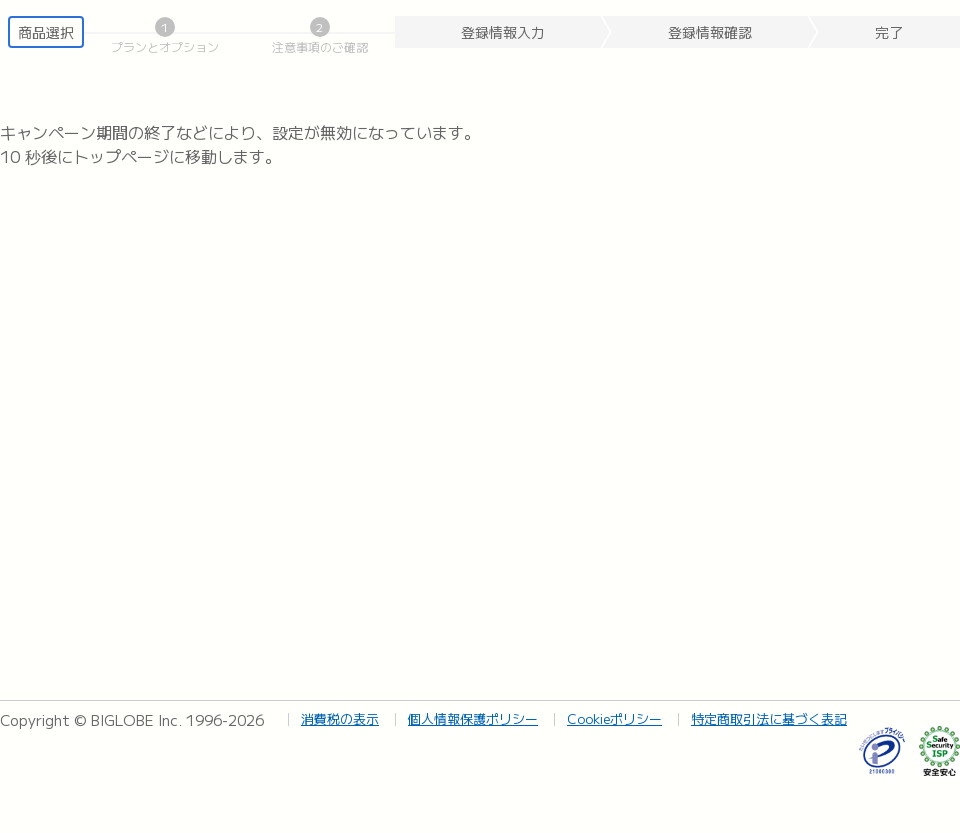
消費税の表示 (340, 718)
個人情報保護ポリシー (473, 718)
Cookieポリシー (614, 718)
